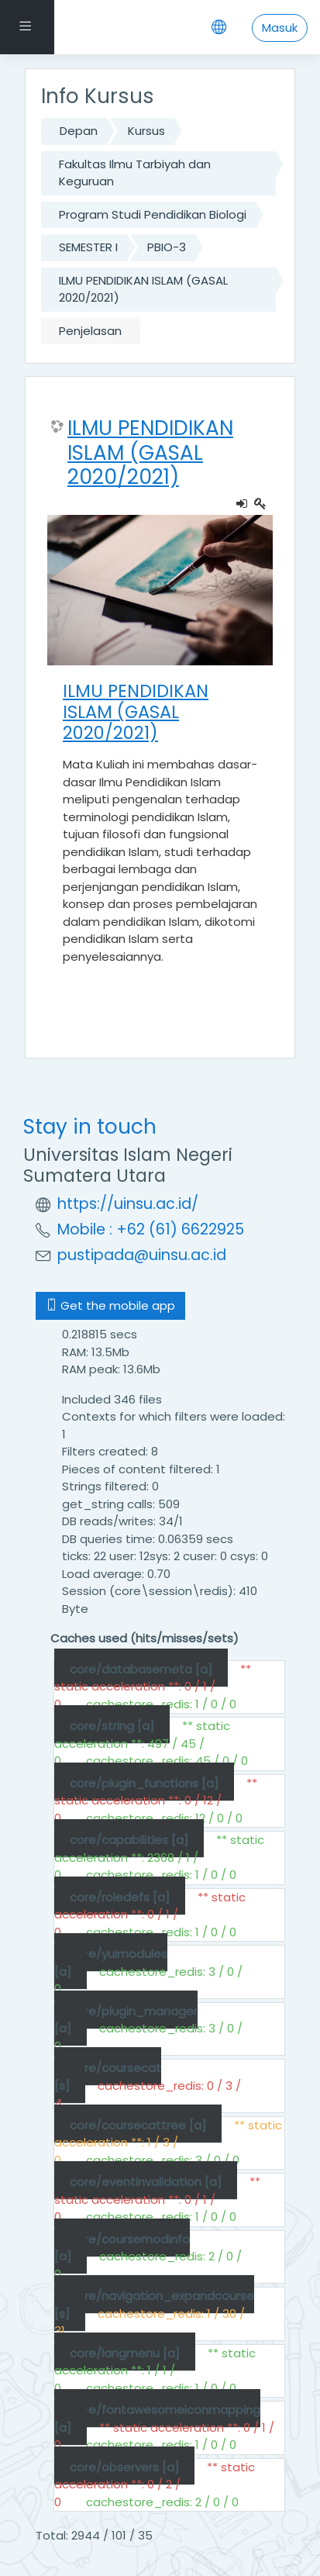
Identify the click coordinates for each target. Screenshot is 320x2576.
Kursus (146, 131)
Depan (79, 131)
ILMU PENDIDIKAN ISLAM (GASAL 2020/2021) (143, 289)
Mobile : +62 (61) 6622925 (150, 1229)
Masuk (280, 27)
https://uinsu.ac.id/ (127, 1203)
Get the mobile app (110, 1305)
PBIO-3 (166, 247)
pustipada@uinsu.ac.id (141, 1255)
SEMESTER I (88, 247)
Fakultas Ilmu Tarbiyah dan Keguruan (135, 173)
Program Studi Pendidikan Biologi (152, 214)
